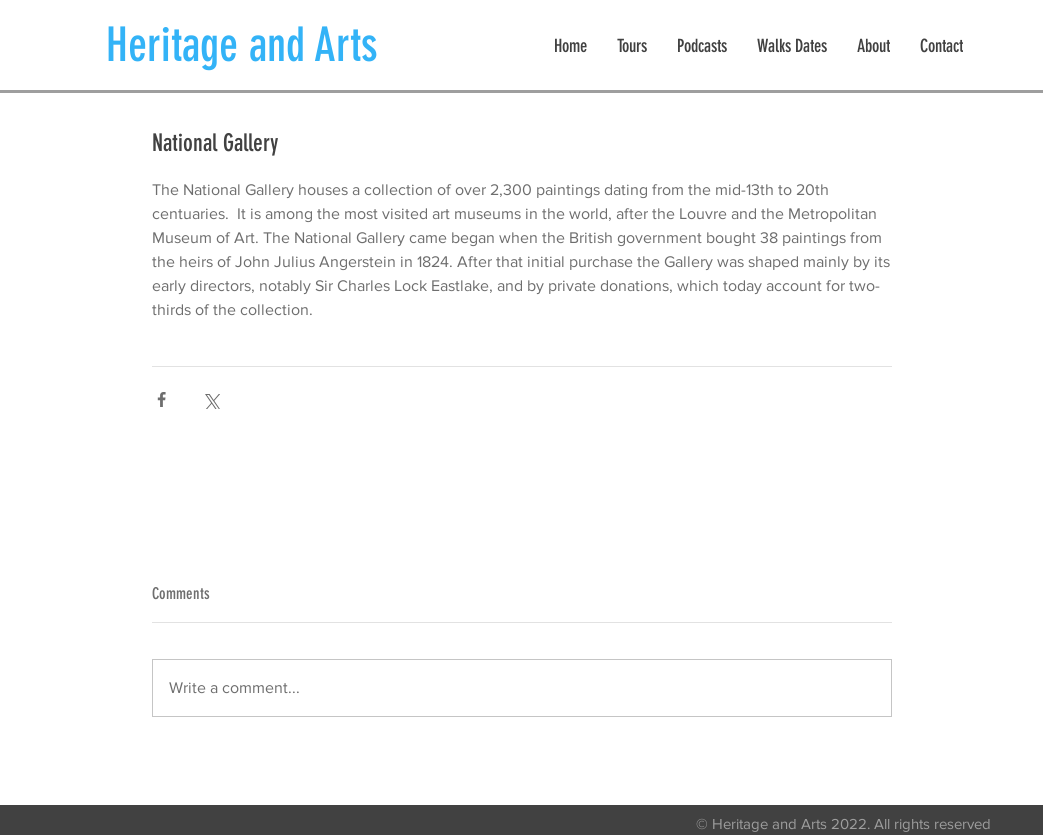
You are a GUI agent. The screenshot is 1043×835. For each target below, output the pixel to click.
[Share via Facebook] (161, 399)
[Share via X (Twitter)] (210, 399)
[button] (632, 46)
